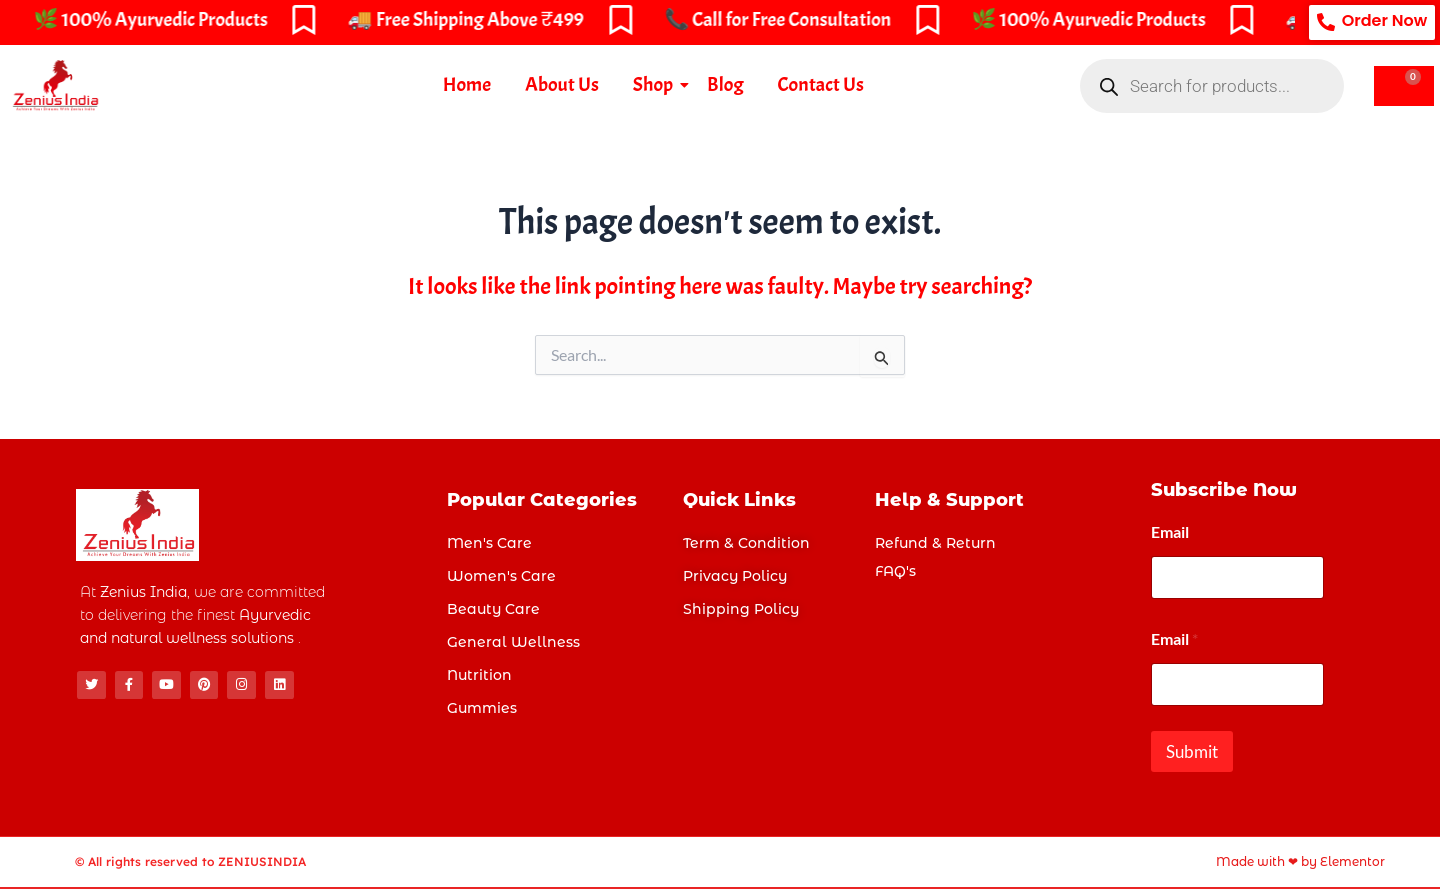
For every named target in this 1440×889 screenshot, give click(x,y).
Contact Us (821, 84)
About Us (562, 84)
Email (1170, 531)
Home (467, 84)
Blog (725, 84)
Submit (1192, 751)
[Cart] (1404, 86)
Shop (656, 84)
